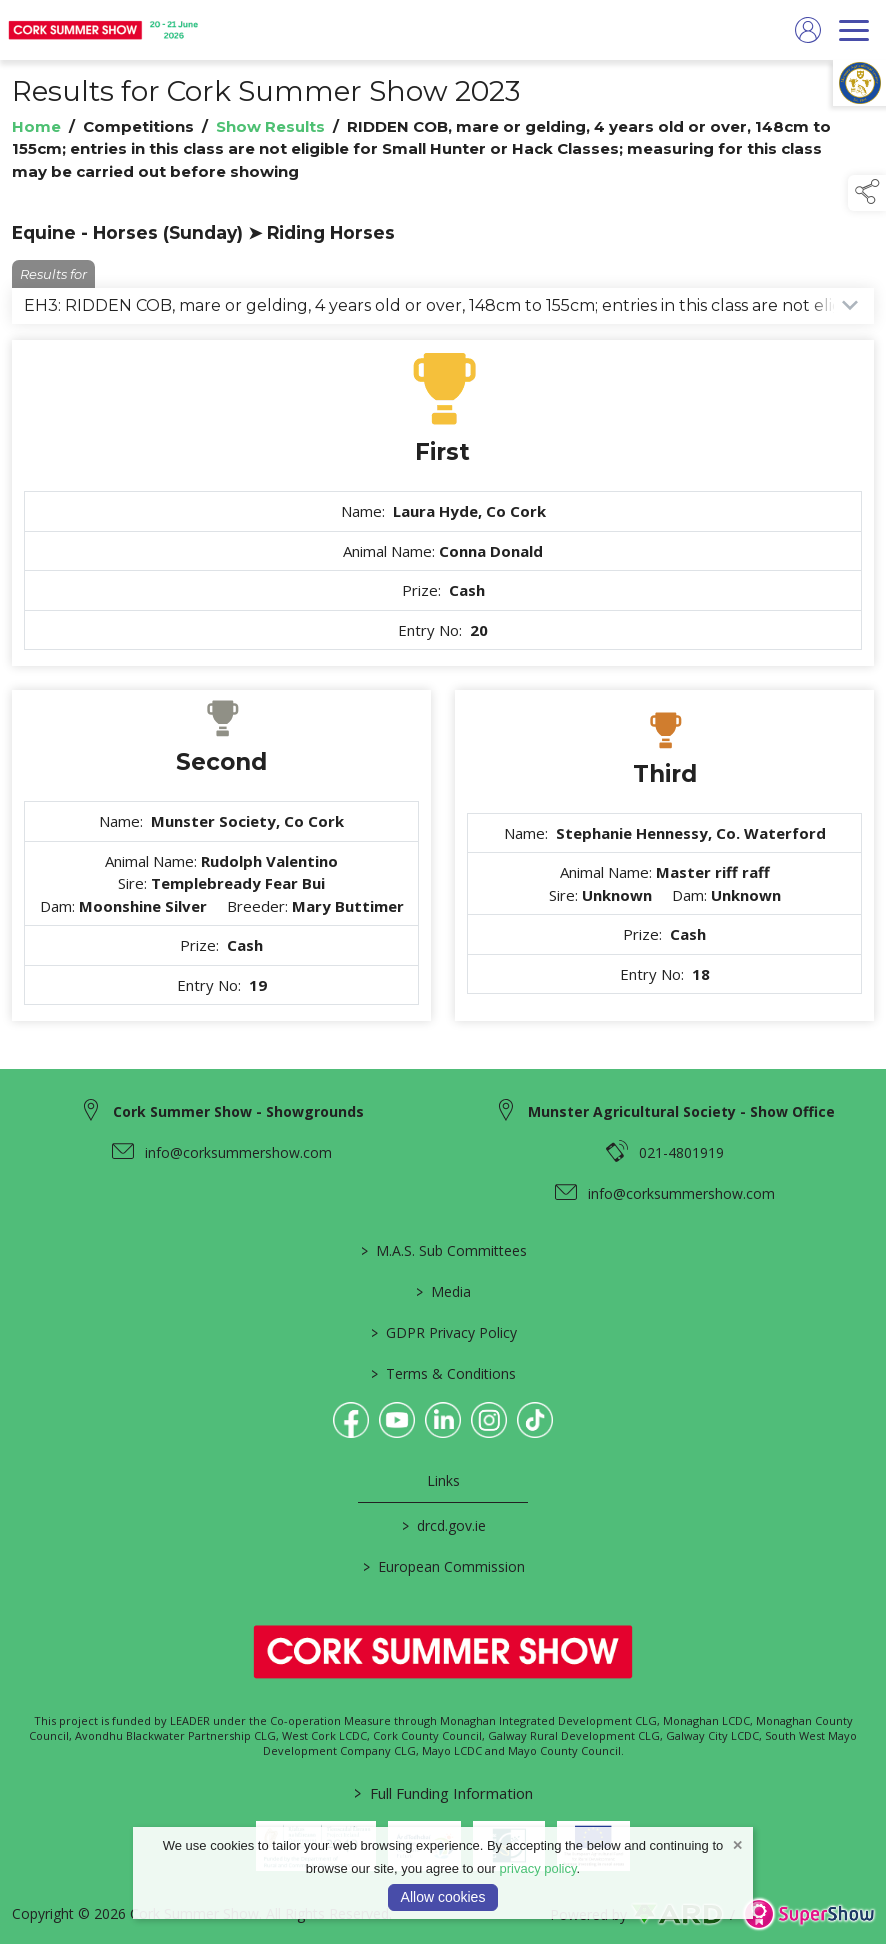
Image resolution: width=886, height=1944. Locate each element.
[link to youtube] (397, 1420)
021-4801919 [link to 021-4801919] (681, 1152)
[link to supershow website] (808, 1914)
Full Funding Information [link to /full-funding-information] (443, 1793)
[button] (867, 193)
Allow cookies (443, 1897)
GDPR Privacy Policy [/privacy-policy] (443, 1332)
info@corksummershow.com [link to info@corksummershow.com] (238, 1152)
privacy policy (537, 1868)
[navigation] (854, 30)
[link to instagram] (489, 1420)
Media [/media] (443, 1291)
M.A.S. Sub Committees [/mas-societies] (443, 1250)
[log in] (808, 30)
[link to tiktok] (535, 1420)
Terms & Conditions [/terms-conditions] (443, 1373)
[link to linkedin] (443, 1420)
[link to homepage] (105, 30)
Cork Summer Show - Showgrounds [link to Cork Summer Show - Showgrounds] (238, 1111)
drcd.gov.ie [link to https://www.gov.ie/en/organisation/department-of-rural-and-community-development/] (443, 1525)
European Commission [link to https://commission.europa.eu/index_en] (443, 1566)
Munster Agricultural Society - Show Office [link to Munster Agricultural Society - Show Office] (681, 1111)
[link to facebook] (351, 1420)
